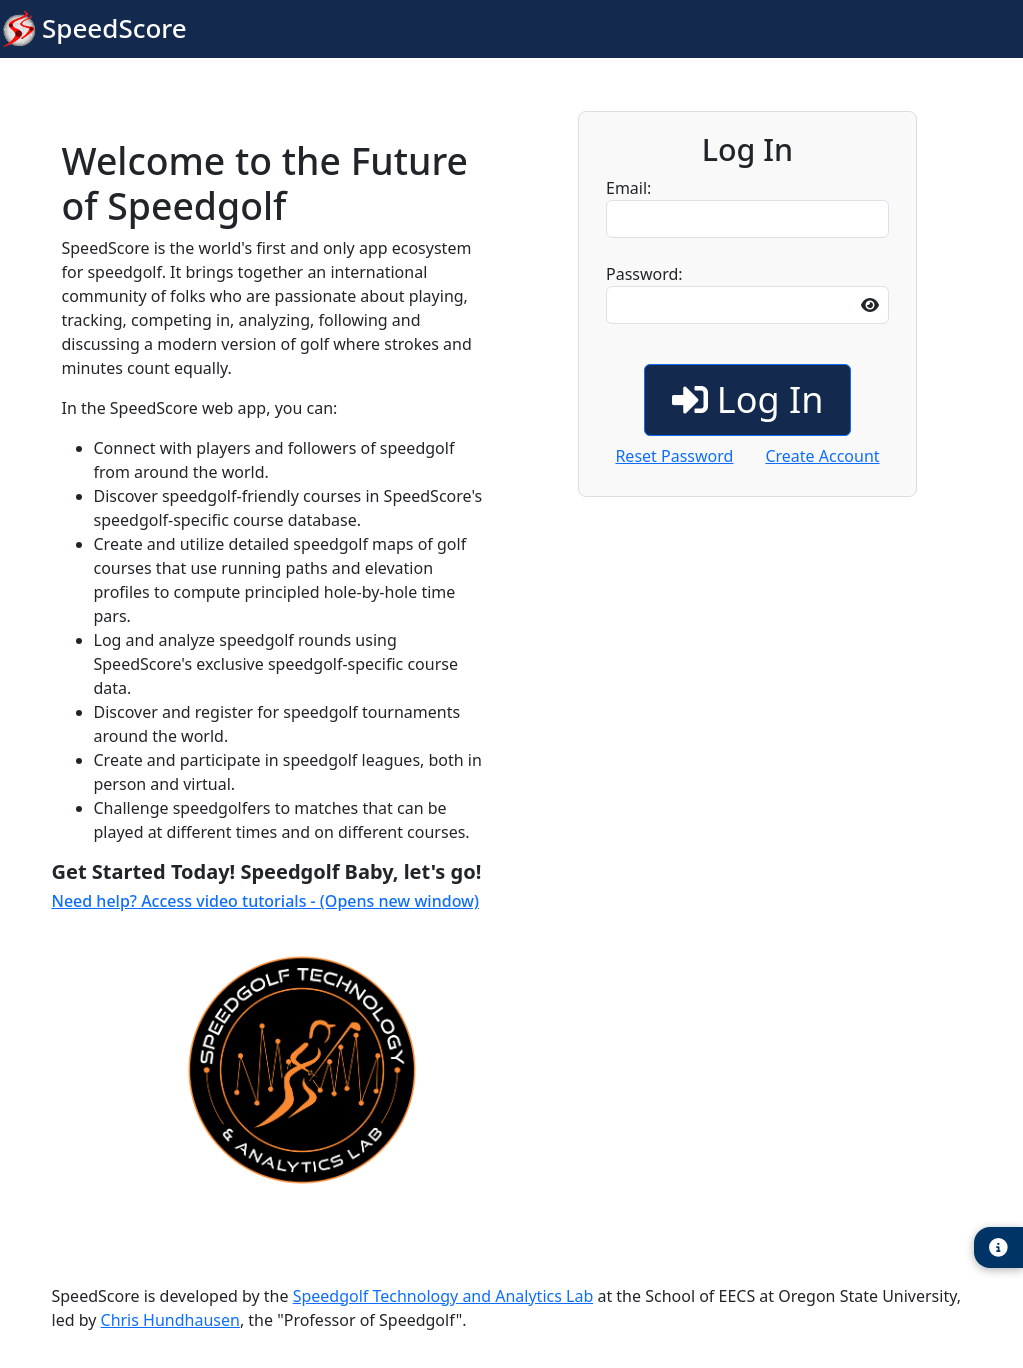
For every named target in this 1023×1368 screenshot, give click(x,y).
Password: (747, 293)
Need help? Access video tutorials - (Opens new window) (266, 901)
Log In (748, 399)
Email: (747, 207)
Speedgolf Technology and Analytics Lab (443, 1296)
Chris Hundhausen (170, 1320)
